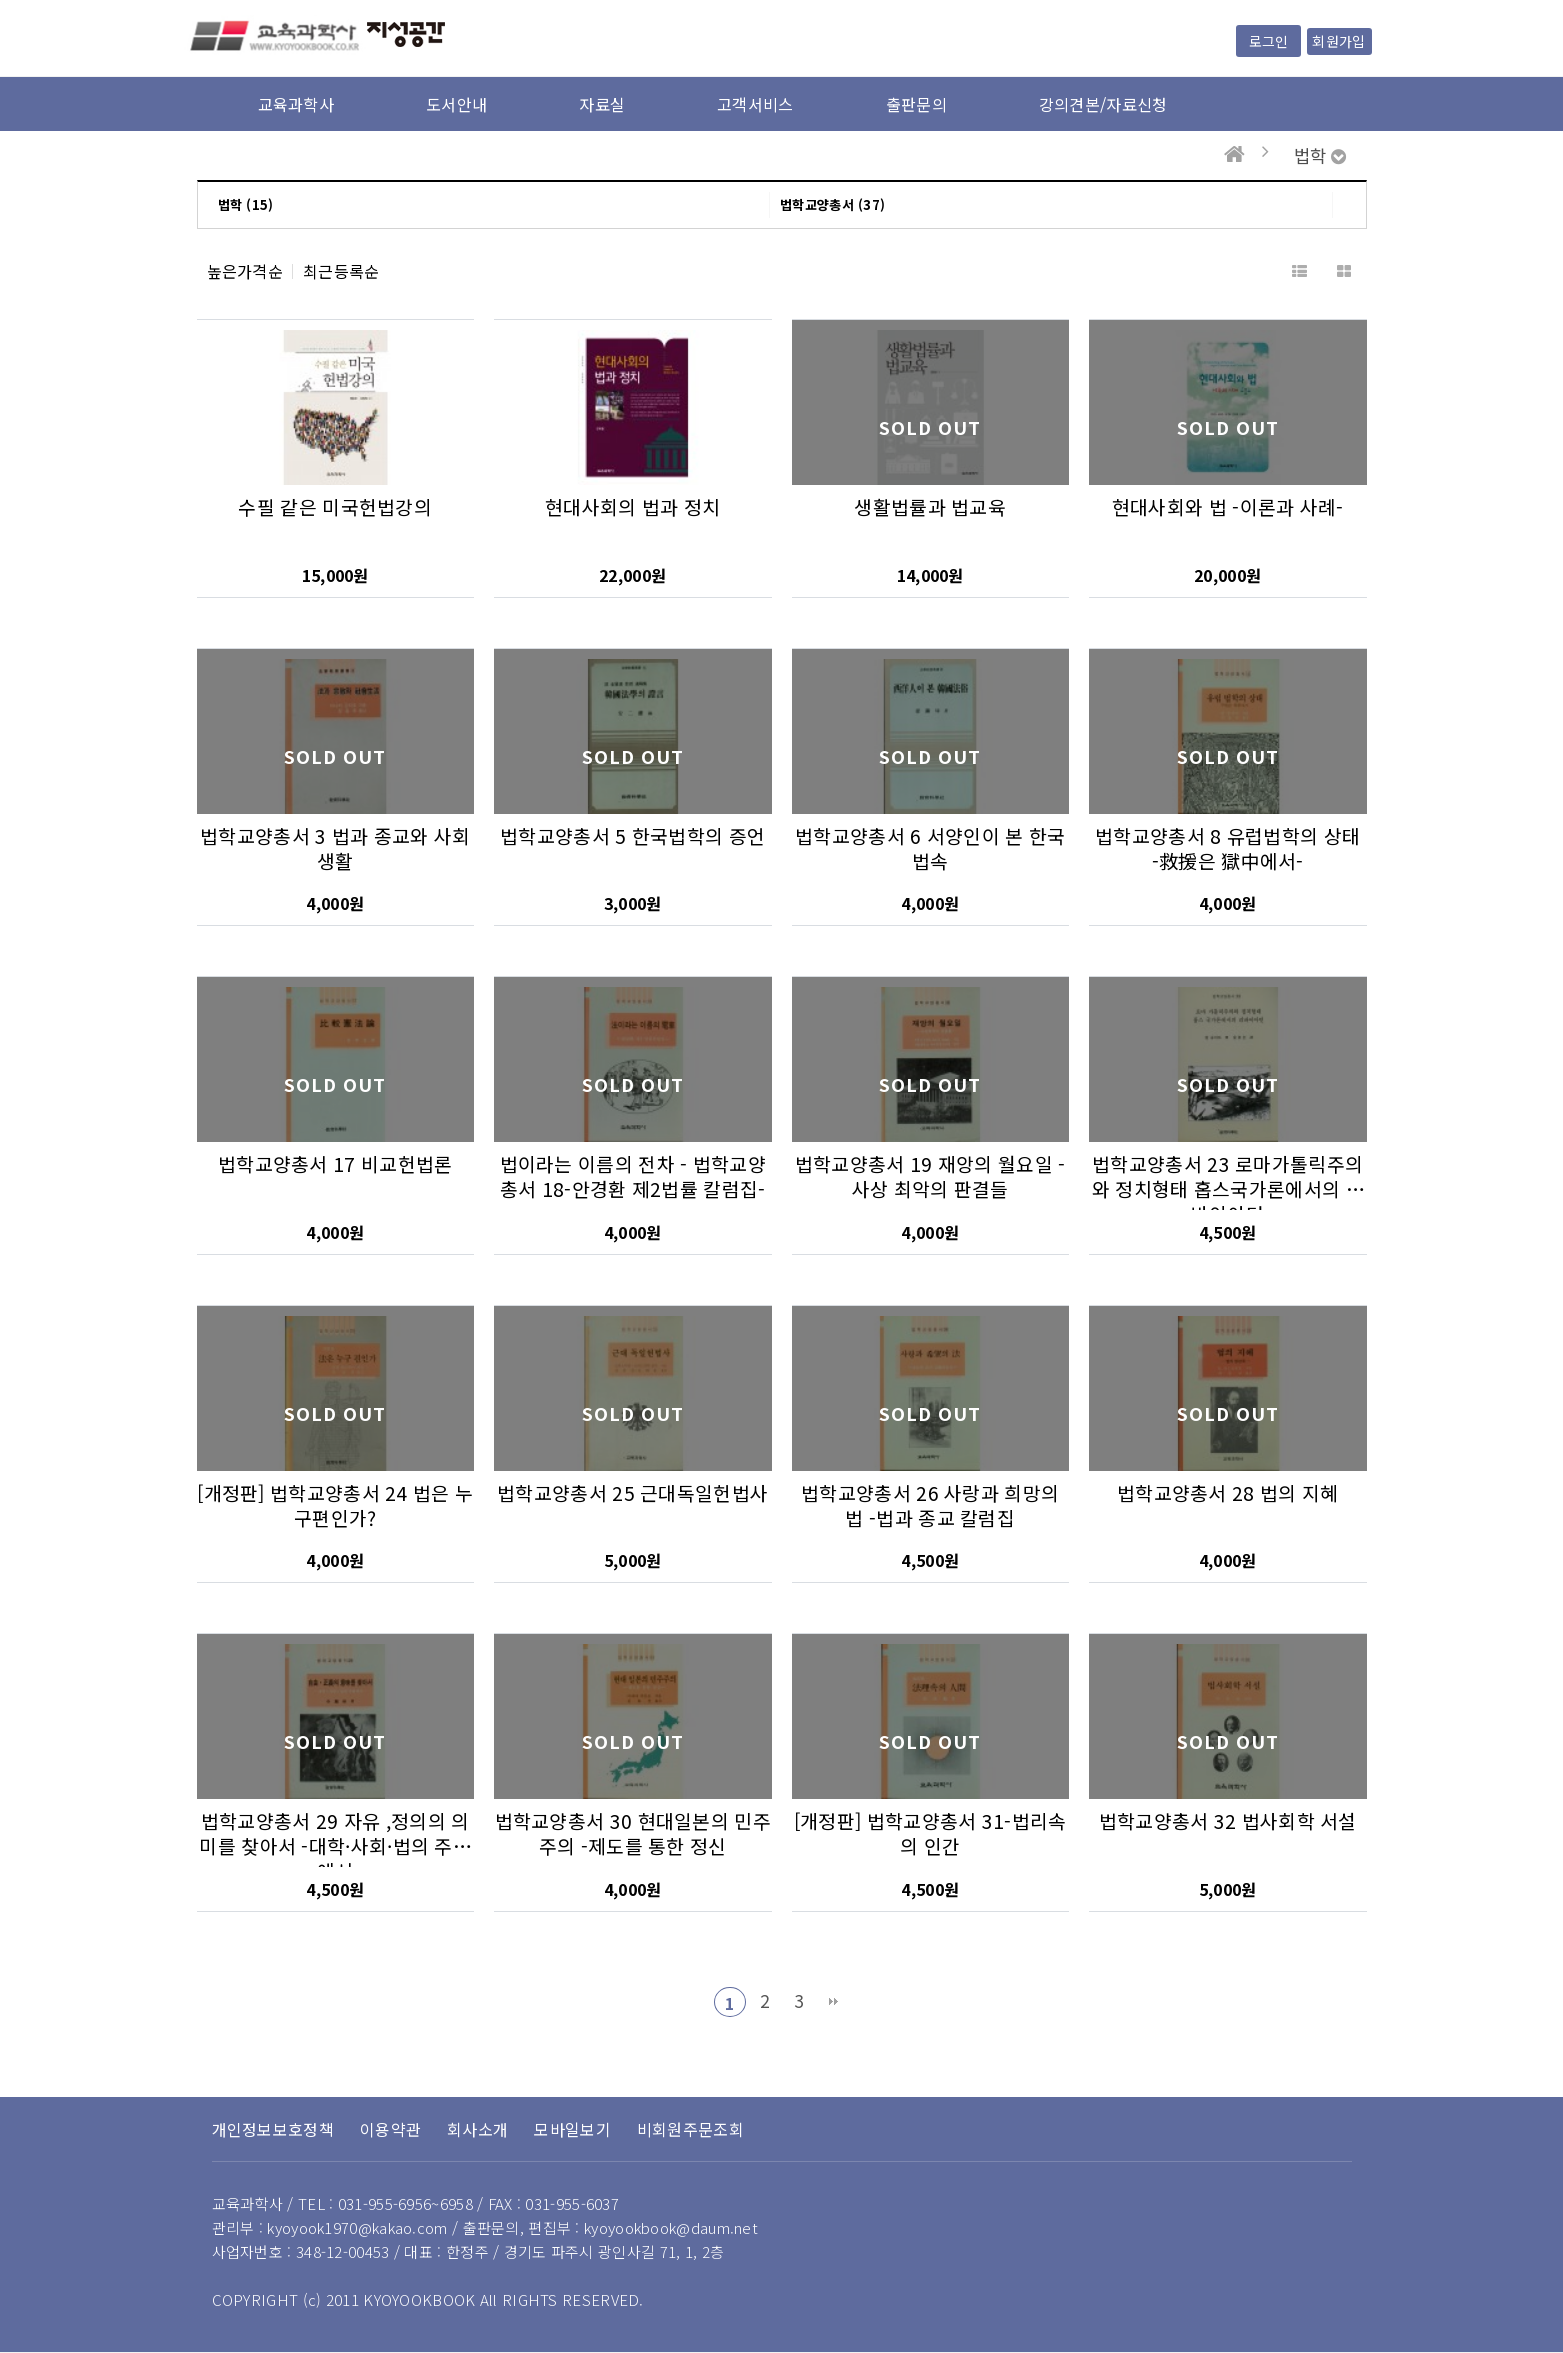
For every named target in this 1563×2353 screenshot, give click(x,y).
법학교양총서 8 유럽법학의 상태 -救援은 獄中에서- (1227, 848)
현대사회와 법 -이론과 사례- (1228, 507)
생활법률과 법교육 (930, 507)
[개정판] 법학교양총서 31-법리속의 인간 (930, 1833)
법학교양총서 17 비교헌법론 (335, 1164)
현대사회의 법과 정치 (632, 507)
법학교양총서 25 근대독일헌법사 (632, 1493)
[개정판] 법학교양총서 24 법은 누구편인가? (335, 1505)
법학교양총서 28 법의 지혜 (1228, 1493)
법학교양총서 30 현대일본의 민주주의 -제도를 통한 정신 (633, 1833)
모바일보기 (572, 2129)
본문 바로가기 (0, 0)
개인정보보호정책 (273, 2129)
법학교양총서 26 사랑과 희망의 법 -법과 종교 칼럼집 (930, 1505)
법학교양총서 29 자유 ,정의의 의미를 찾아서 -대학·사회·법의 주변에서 (335, 1846)
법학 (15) (246, 204)
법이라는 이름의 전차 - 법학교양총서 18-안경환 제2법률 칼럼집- (633, 1176)
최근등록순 (341, 271)
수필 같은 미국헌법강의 (335, 507)
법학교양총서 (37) (832, 204)
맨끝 (834, 2002)
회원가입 (1338, 41)
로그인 (1268, 41)
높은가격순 (245, 271)
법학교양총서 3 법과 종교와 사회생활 (335, 848)
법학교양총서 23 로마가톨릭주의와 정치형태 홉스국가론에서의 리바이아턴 (1228, 1189)
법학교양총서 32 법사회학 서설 (1228, 1821)
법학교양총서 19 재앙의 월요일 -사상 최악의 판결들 (930, 1176)
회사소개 (477, 2129)
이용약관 (390, 2129)
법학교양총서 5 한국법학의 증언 (632, 836)
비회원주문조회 (690, 2129)
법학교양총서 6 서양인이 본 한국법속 (930, 848)
